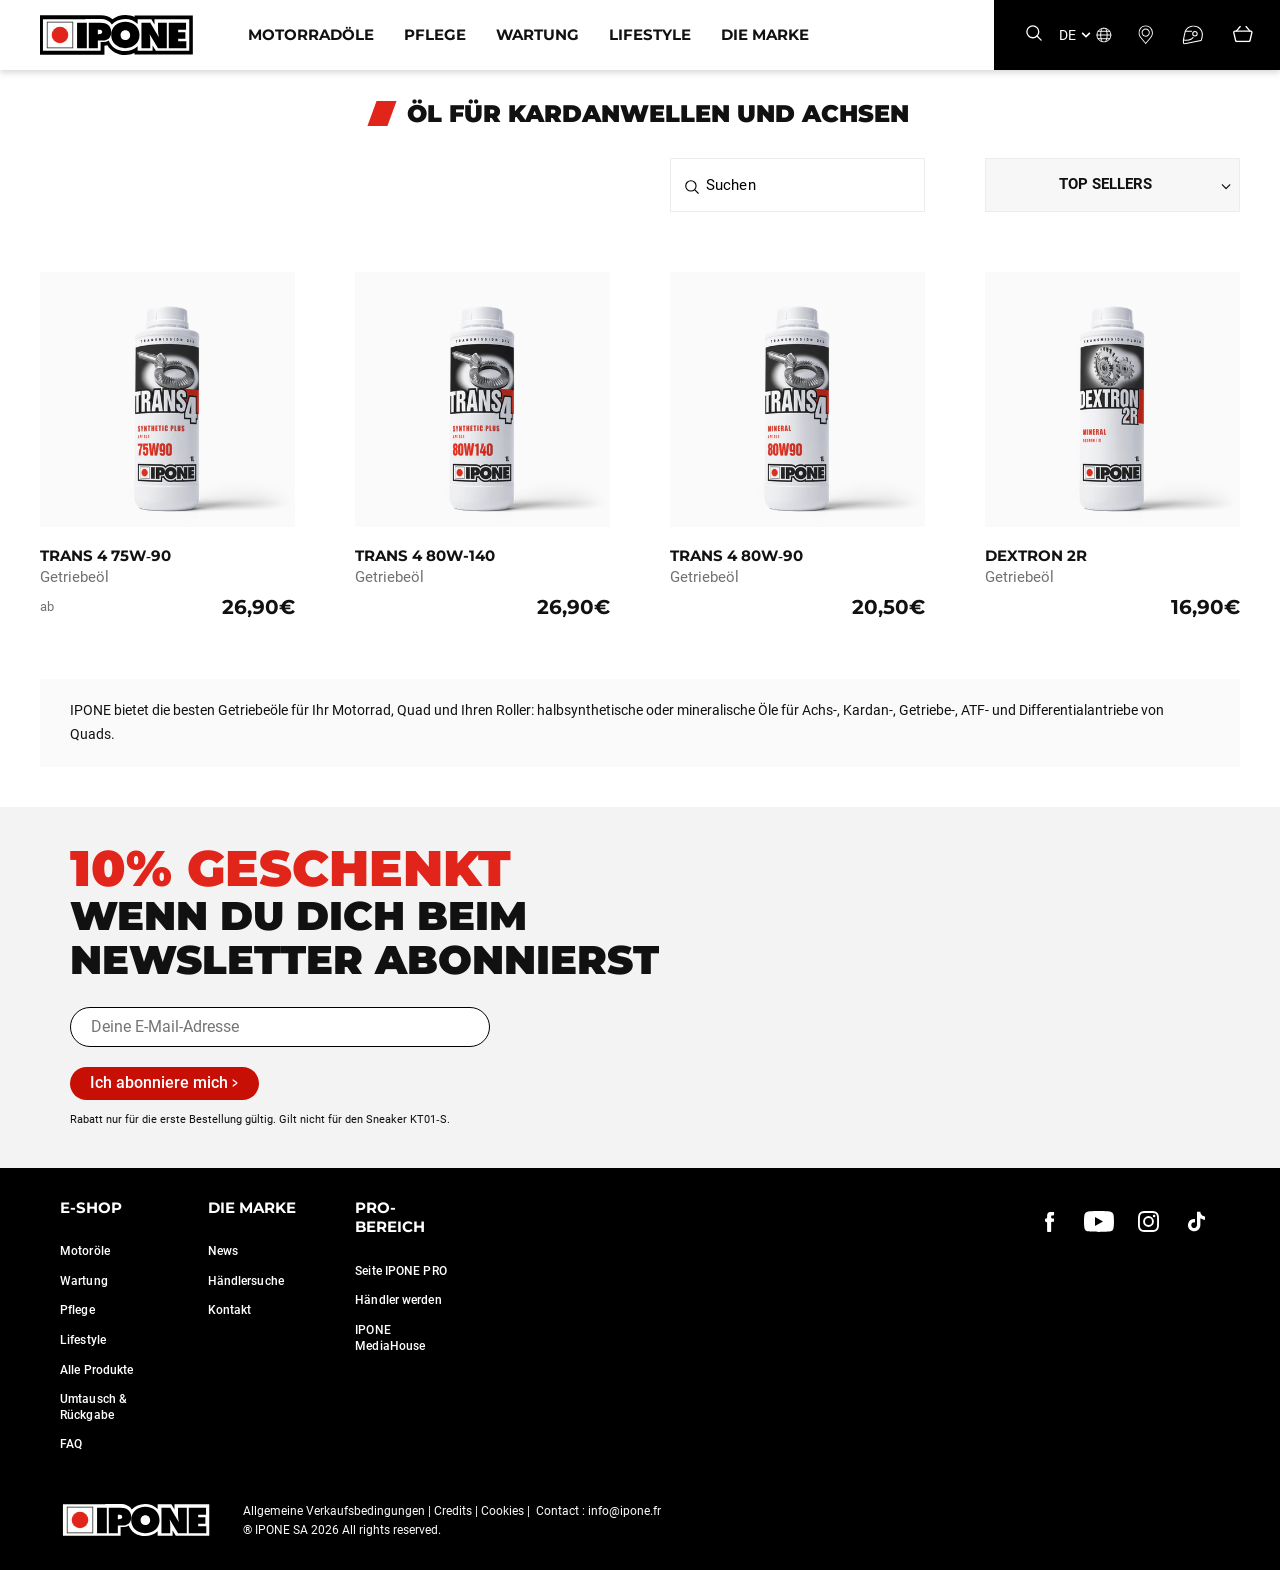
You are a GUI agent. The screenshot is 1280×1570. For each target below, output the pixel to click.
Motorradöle (311, 34)
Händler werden (398, 1300)
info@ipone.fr (624, 1511)
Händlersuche (246, 1281)
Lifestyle (650, 34)
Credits (453, 1511)
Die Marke (765, 34)
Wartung (537, 34)
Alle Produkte (96, 1370)
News (223, 1251)
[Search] (1034, 34)
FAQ (71, 1444)
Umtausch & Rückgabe (93, 1407)
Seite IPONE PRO (401, 1271)
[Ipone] (116, 35)
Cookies (502, 1511)
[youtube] (1099, 1222)
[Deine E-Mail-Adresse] (280, 1027)
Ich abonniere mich (159, 1082)
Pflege (435, 34)
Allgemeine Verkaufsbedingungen (334, 1511)
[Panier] (1243, 35)
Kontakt (230, 1310)
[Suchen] (797, 185)
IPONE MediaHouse (390, 1338)
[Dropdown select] (1112, 185)
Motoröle (85, 1251)
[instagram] (1148, 1222)
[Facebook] (1050, 1222)
